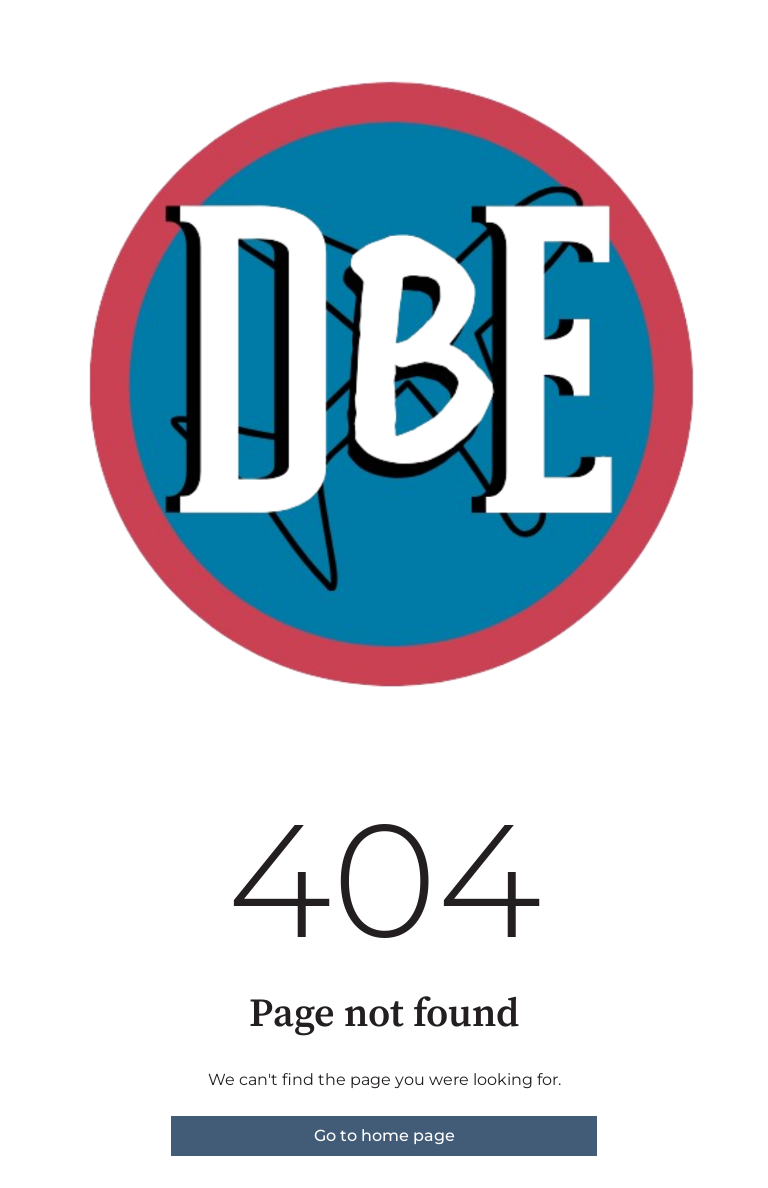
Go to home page (384, 1135)
